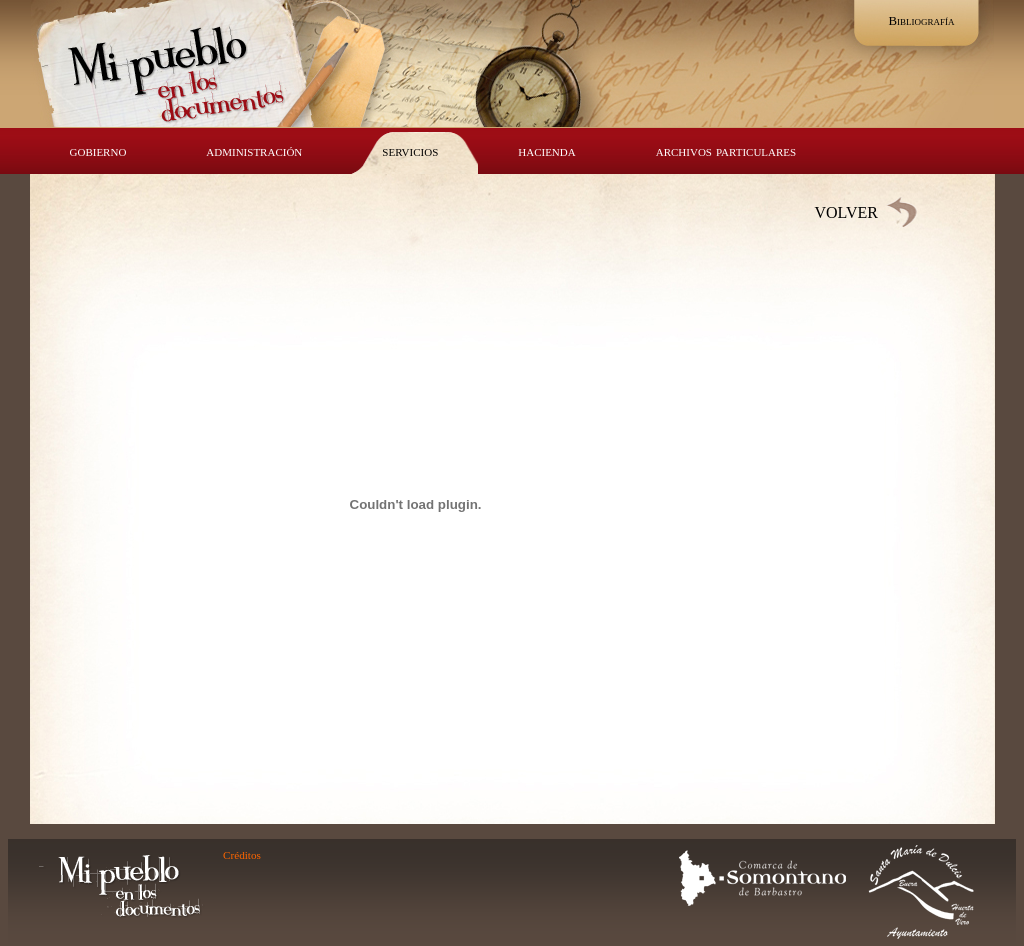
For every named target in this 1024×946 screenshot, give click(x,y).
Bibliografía (921, 21)
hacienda (546, 150)
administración (254, 150)
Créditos (242, 855)
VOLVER (846, 212)
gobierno (98, 150)
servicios (410, 150)
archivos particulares (726, 150)
